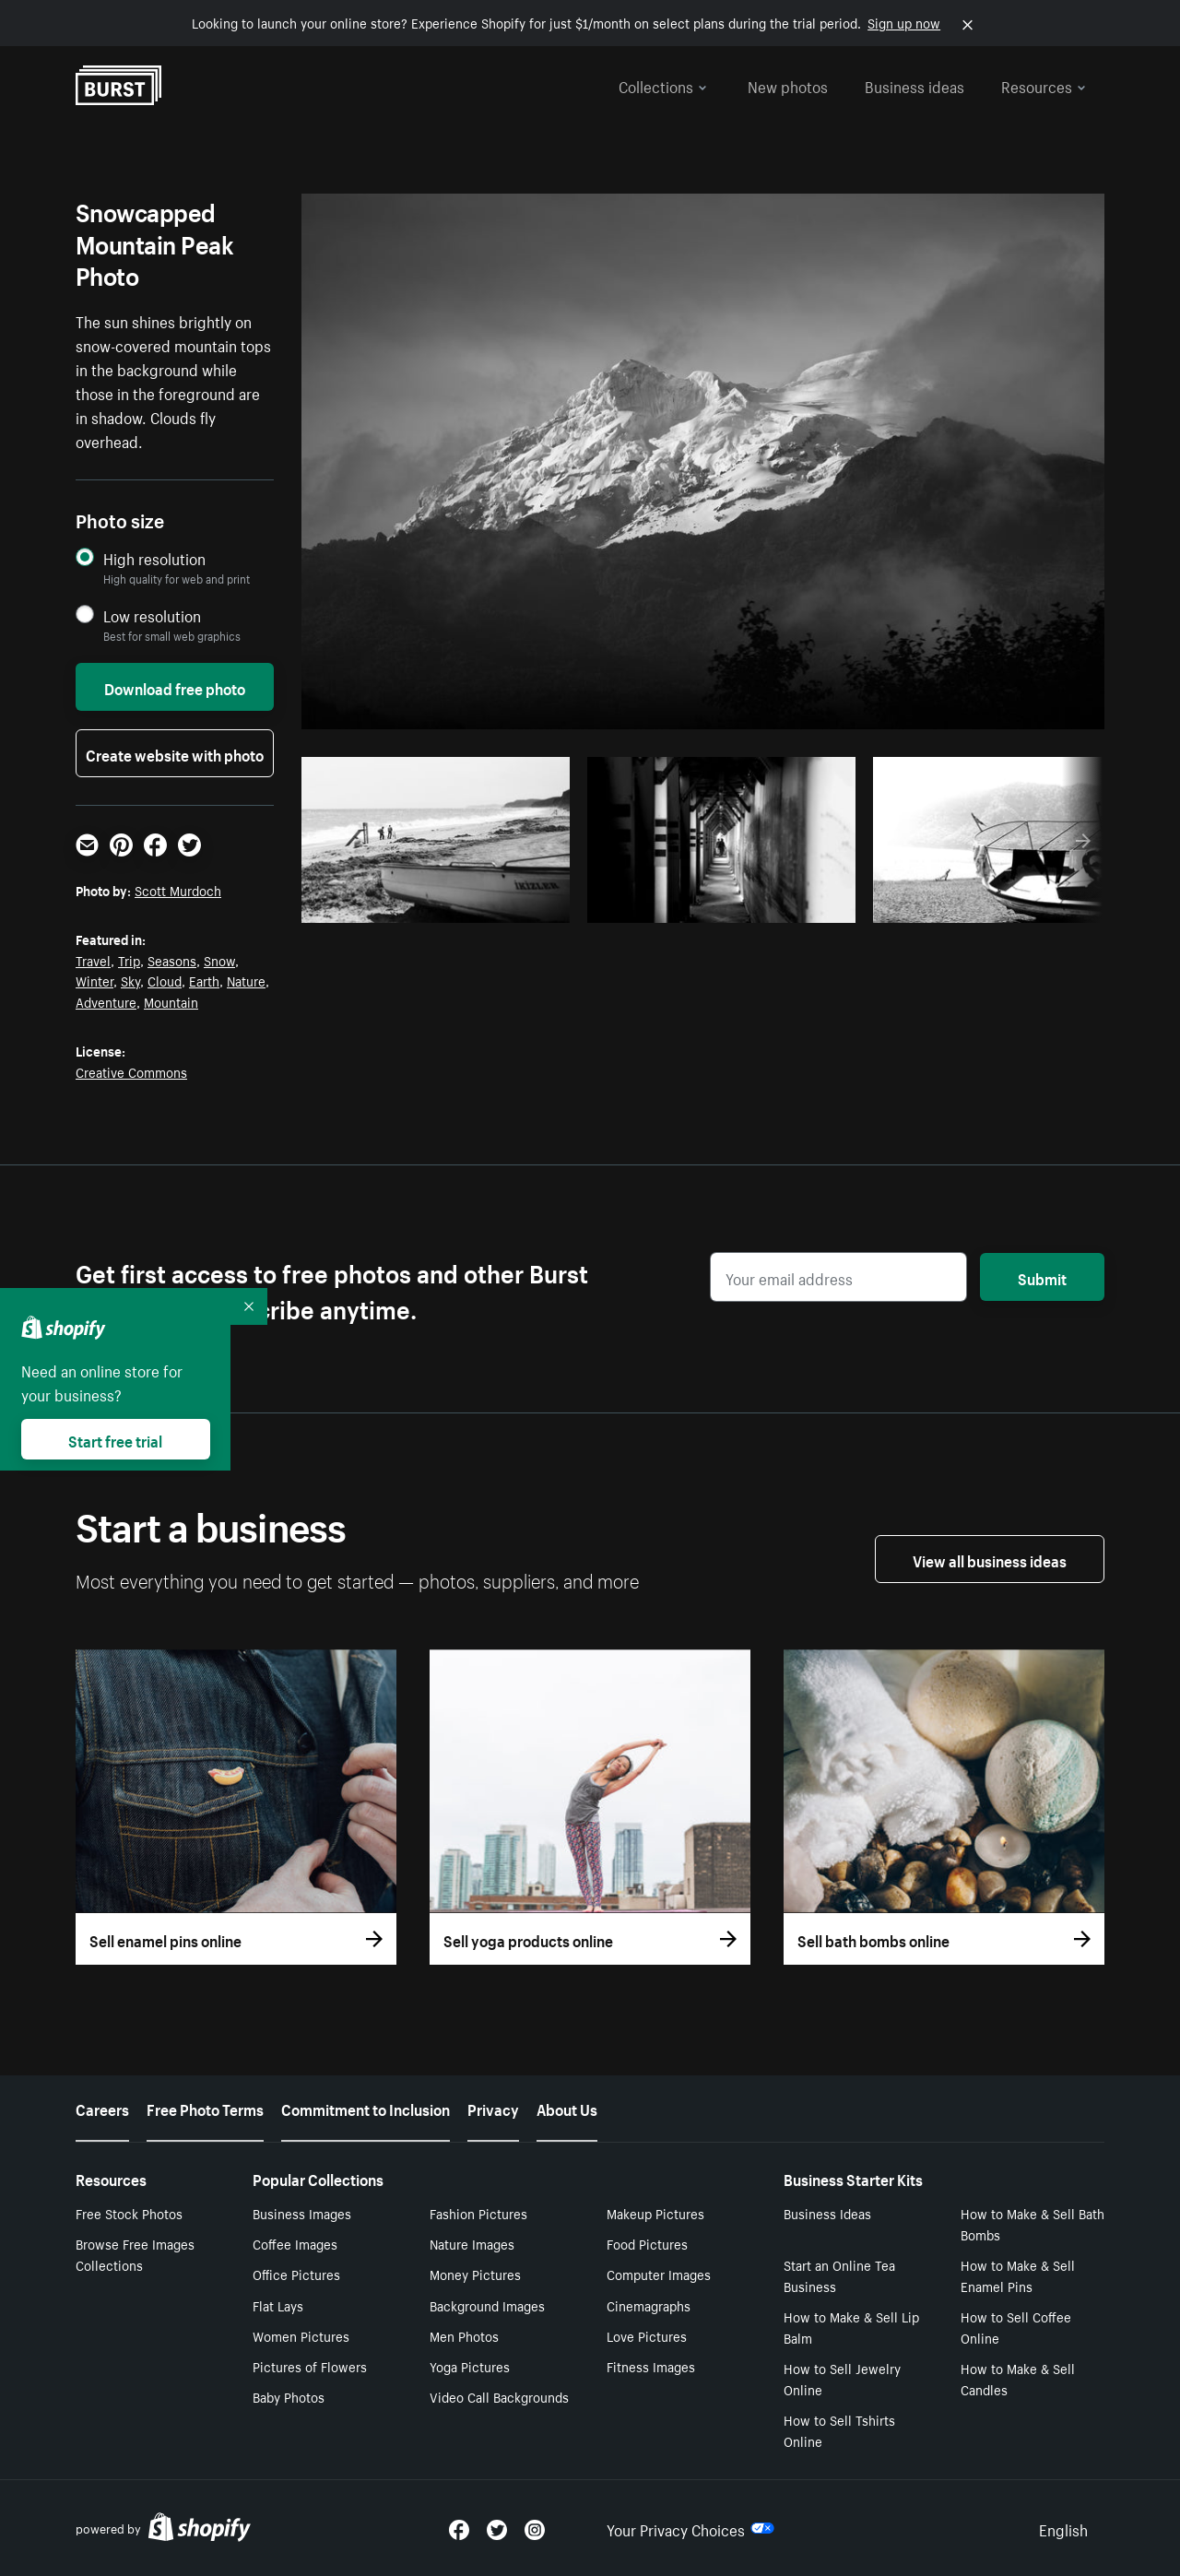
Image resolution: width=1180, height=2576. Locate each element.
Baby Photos (288, 2396)
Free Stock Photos (129, 2213)
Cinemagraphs (648, 2305)
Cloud (165, 980)
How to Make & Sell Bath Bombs (1032, 2223)
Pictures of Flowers (310, 2366)
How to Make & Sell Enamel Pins (1018, 2275)
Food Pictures (647, 2243)
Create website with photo (175, 753)
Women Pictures (301, 2335)
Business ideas (914, 85)
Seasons (172, 960)
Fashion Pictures (478, 2213)
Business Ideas (827, 2213)
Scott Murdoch (178, 890)
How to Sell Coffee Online (1016, 2326)
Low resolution (152, 615)
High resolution (154, 558)
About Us (567, 2108)
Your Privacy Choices (690, 2528)
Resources (1043, 85)
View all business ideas (990, 1559)
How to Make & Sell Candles (1018, 2378)
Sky (130, 980)
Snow (219, 960)
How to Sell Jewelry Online (842, 2378)
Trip (129, 960)
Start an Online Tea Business (839, 2275)
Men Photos (464, 2335)
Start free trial (115, 1439)
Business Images (302, 2213)
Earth (204, 980)
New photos (788, 85)
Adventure (106, 1001)
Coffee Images (295, 2243)
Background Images (487, 2305)
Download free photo (174, 687)
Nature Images (472, 2243)
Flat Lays (278, 2305)
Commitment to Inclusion (365, 2108)
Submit (1042, 1277)
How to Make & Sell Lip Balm (851, 2326)
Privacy (493, 2108)
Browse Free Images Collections (135, 2254)
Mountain (171, 1001)
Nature (246, 980)
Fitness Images (651, 2366)
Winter (94, 980)
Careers (102, 2108)
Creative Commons (131, 1071)
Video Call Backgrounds (499, 2396)
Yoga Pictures (470, 2366)
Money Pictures (475, 2273)
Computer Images (659, 2273)
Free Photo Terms (205, 2108)
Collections (663, 85)
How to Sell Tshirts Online (839, 2430)
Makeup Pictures (655, 2213)
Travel (93, 960)
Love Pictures (647, 2335)
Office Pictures (296, 2273)
